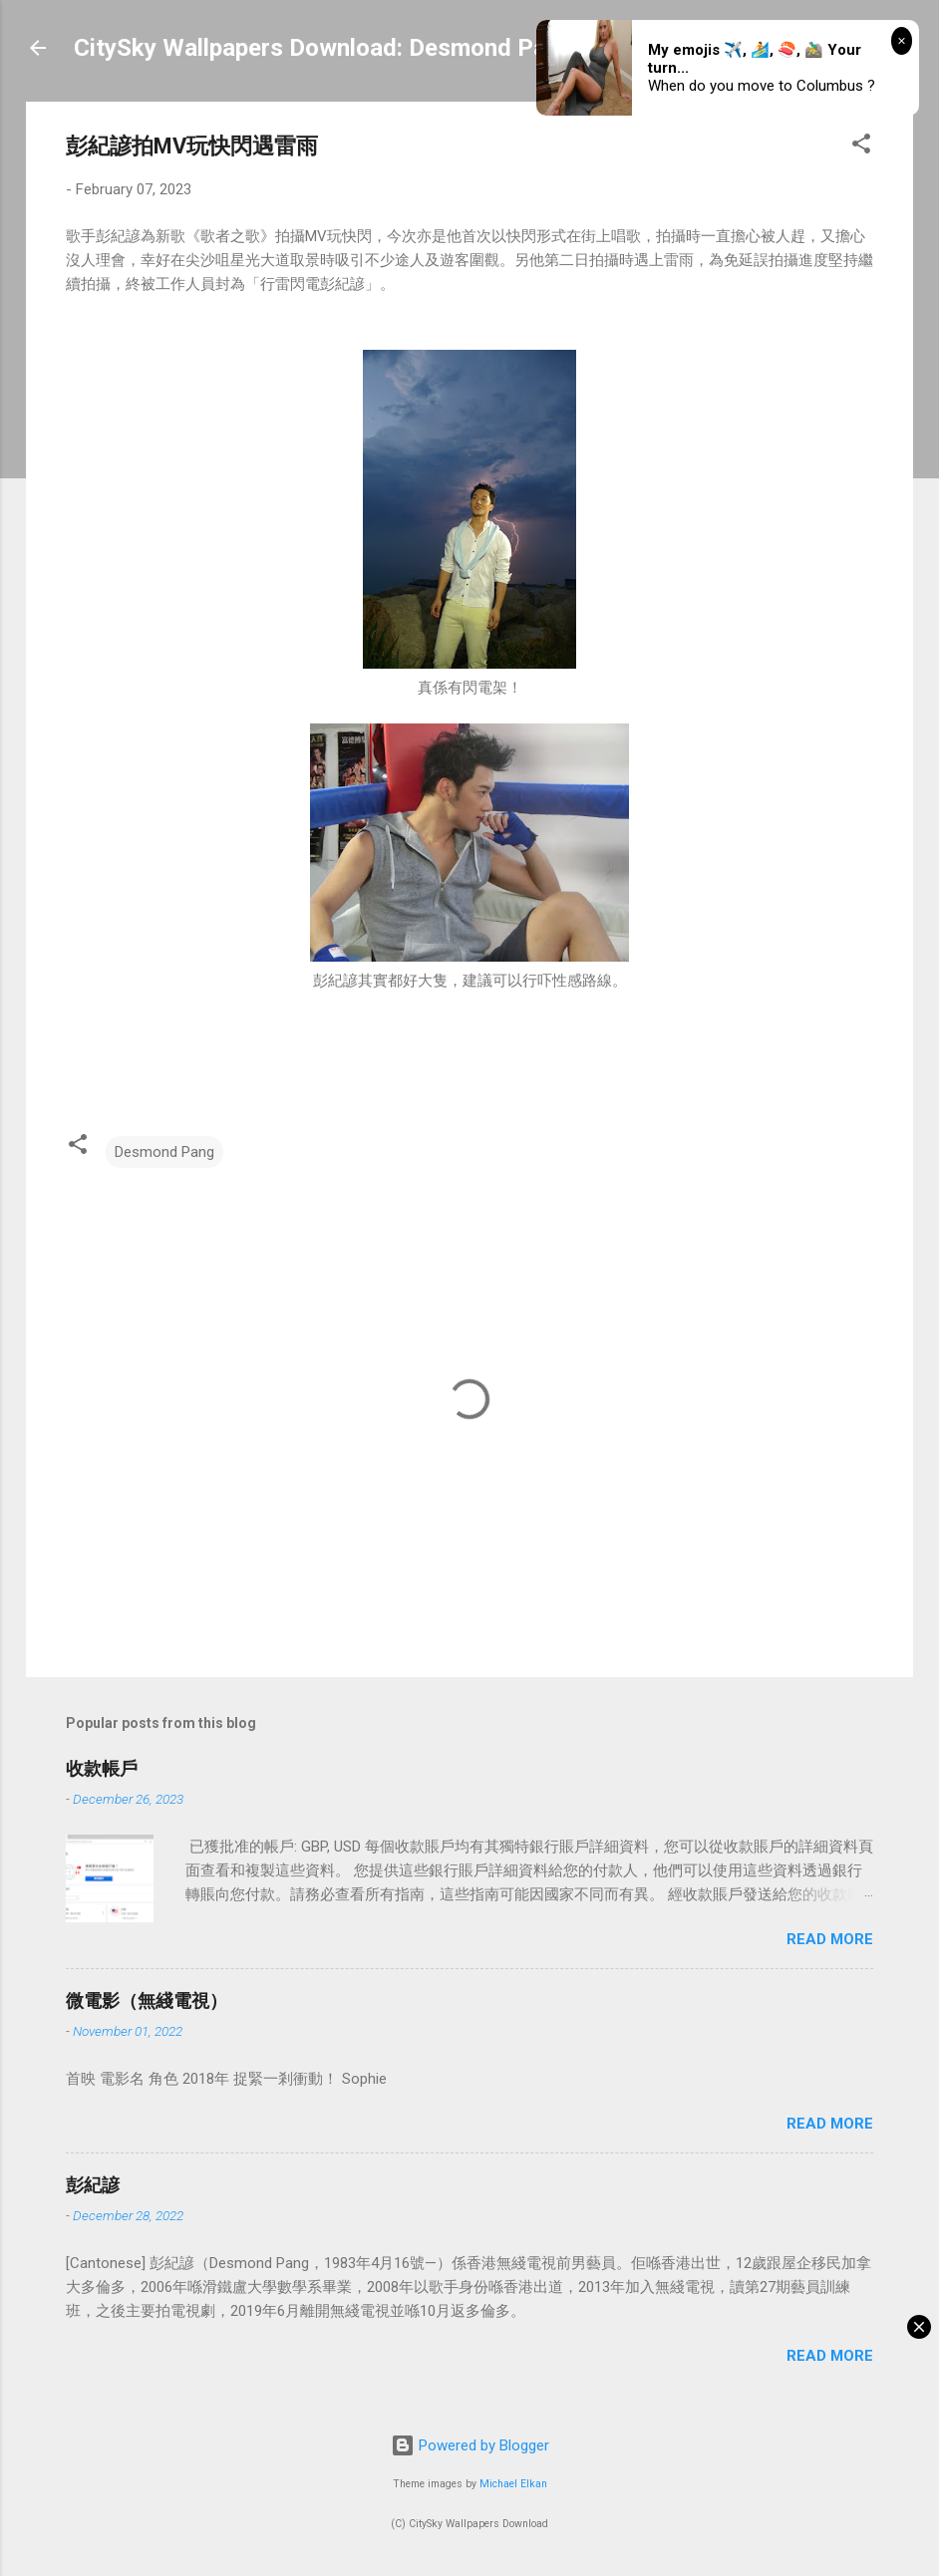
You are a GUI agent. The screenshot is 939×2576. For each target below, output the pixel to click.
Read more (829, 1939)
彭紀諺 (93, 2184)
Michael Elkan (513, 2483)
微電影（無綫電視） (146, 2000)
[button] (861, 147)
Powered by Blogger (470, 2445)
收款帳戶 (102, 1768)
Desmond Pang (164, 1152)
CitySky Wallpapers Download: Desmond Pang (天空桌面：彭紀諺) (430, 48)
